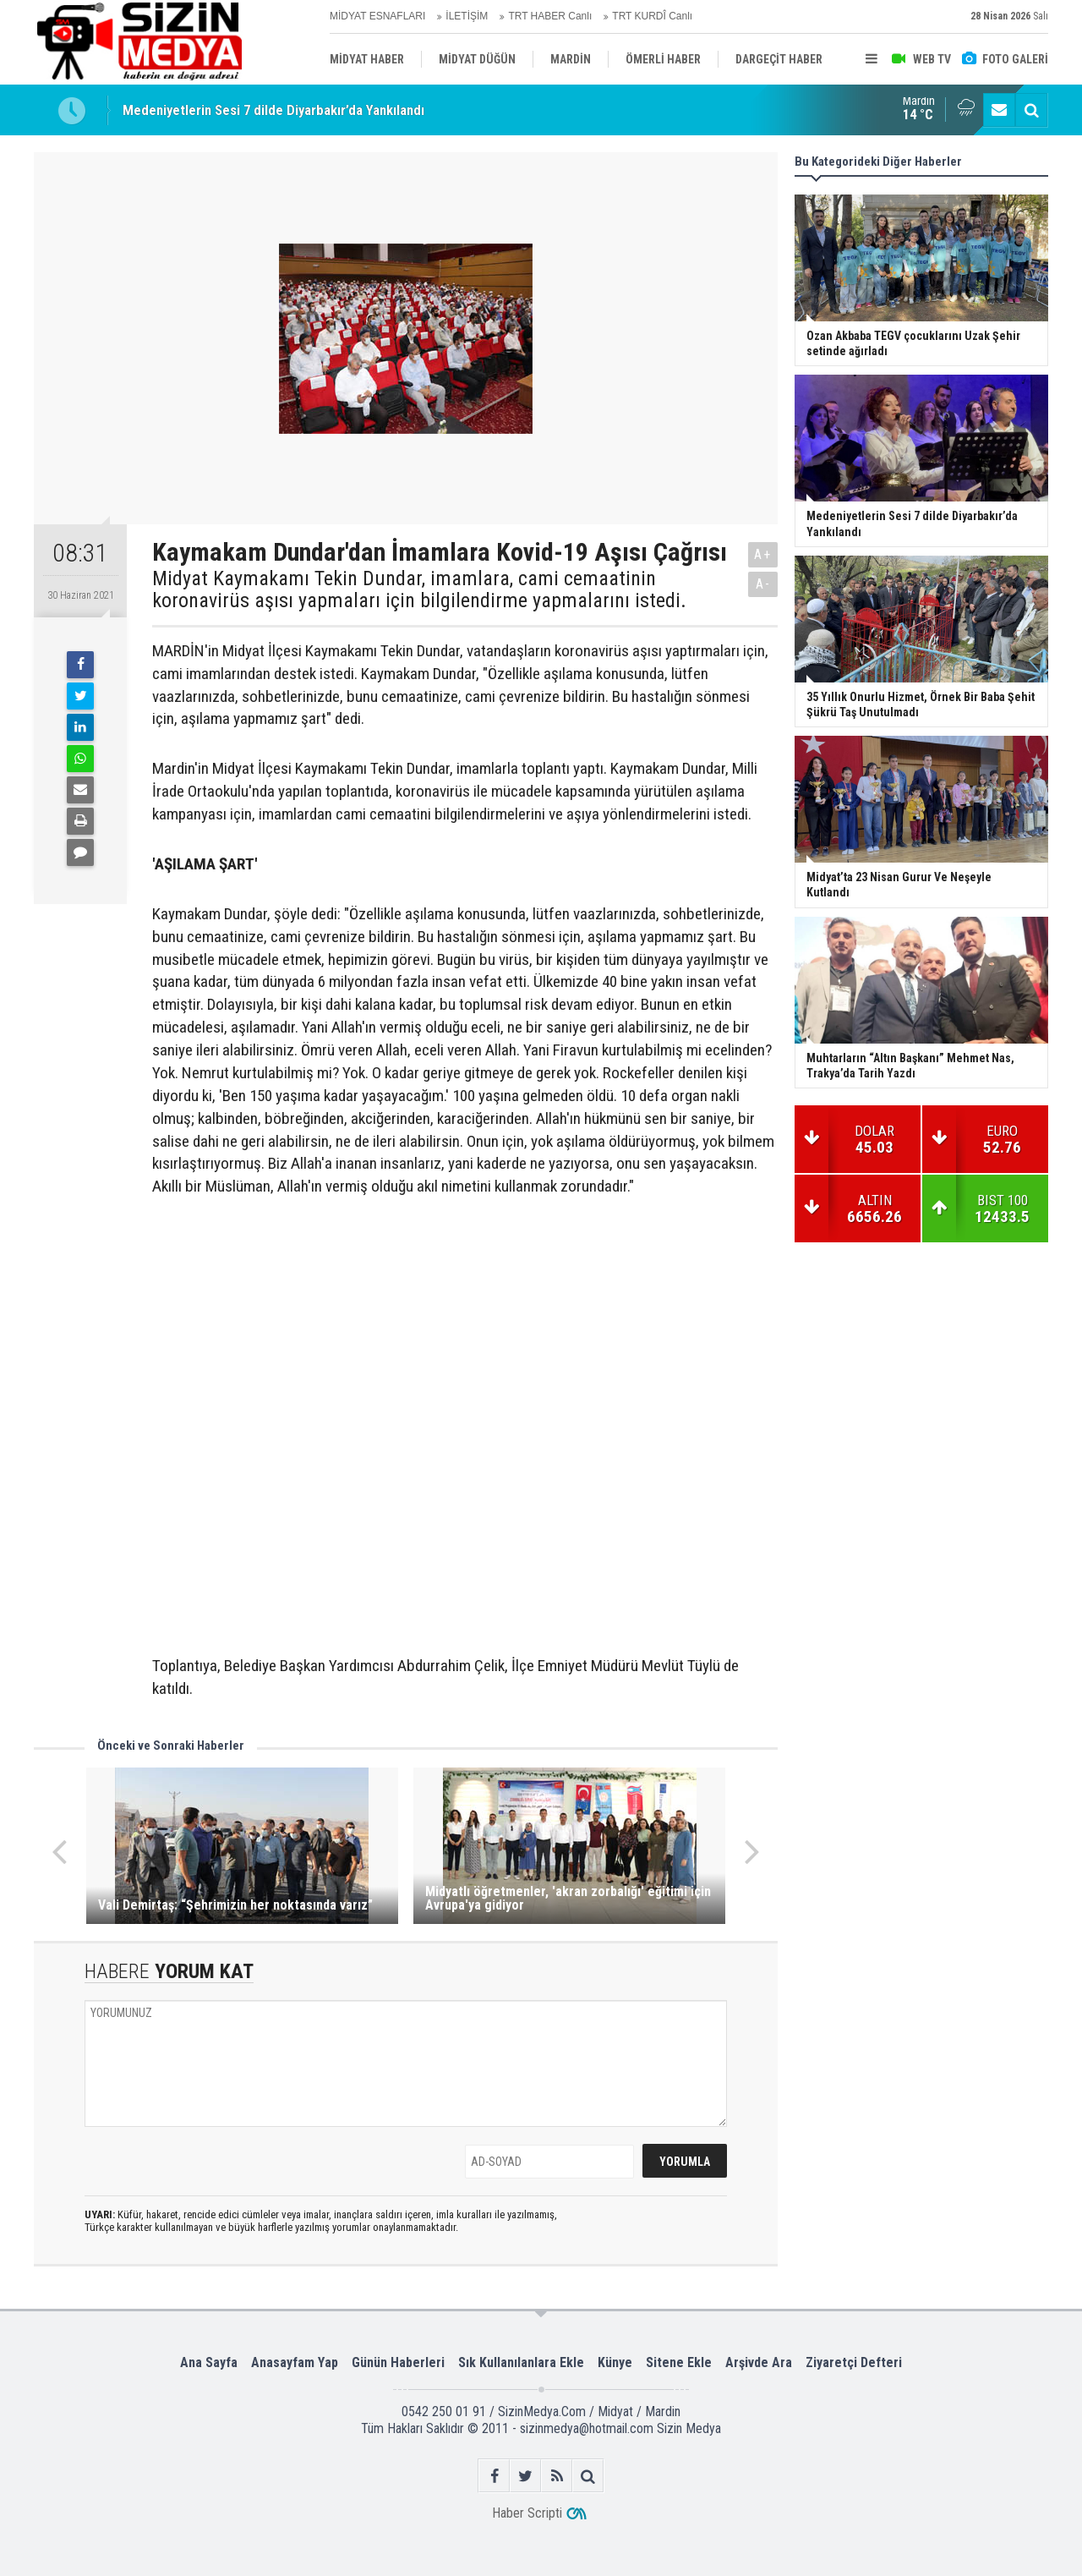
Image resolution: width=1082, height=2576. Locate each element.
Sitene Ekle (679, 2362)
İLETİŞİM (466, 16)
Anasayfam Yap (294, 2362)
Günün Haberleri (398, 2362)
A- (763, 584)
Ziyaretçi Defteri (854, 2362)
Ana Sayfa (209, 2362)
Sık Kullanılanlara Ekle (521, 2362)
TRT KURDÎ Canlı (652, 16)
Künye (615, 2362)
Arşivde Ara (758, 2362)
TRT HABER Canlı (550, 16)
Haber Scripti (527, 2513)
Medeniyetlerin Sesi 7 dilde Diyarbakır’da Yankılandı (273, 110)
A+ (763, 554)
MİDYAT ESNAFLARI (377, 16)
